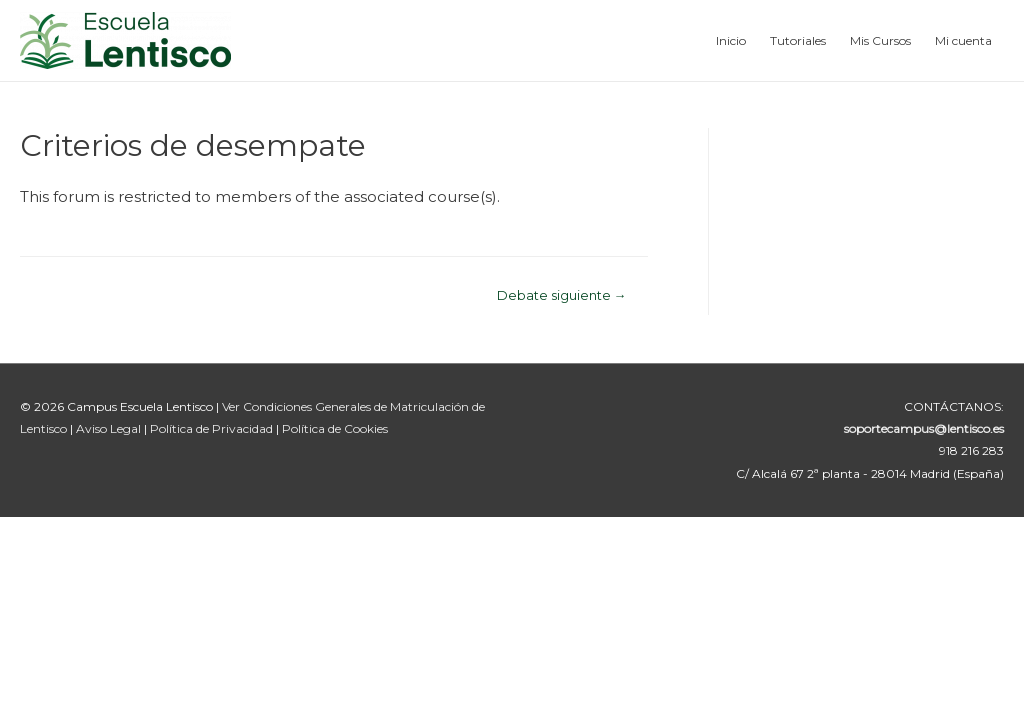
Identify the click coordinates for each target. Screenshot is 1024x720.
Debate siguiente (562, 295)
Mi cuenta (963, 40)
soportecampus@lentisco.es (924, 428)
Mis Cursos (880, 40)
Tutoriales (798, 40)
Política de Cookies (335, 428)
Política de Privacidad (213, 428)
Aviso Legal (110, 428)
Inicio (731, 40)
